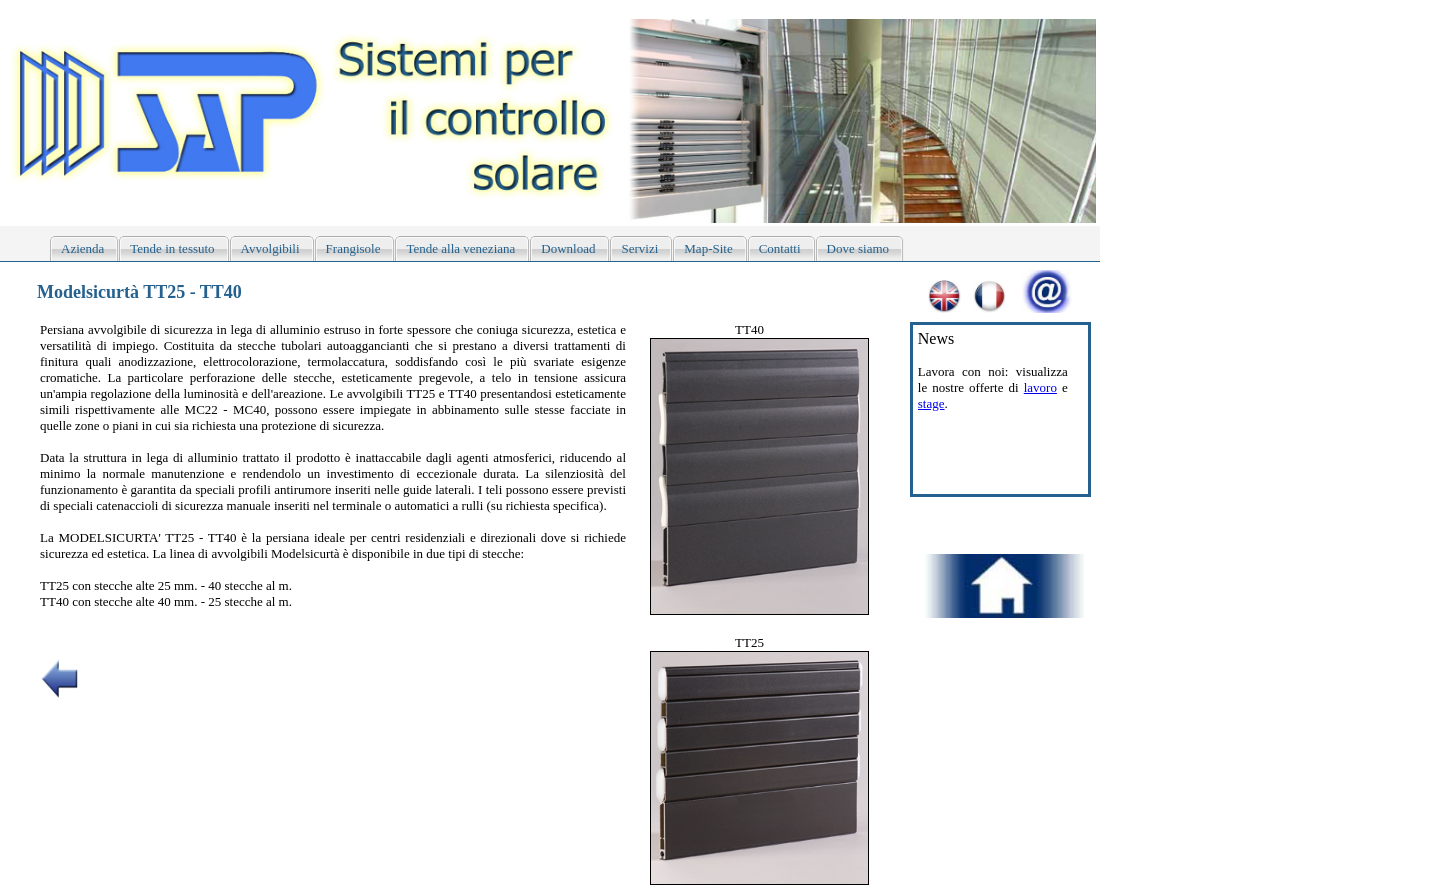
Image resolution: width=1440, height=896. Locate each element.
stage (931, 403)
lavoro (1040, 387)
